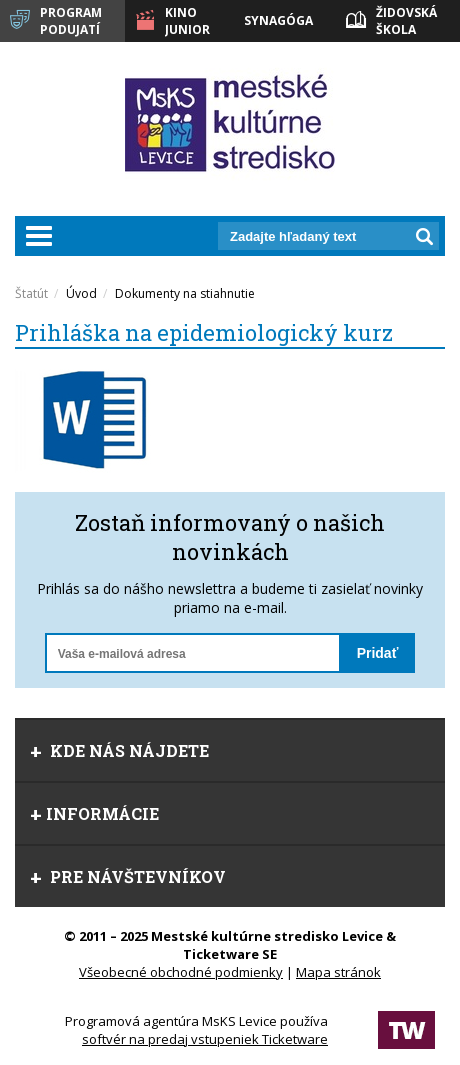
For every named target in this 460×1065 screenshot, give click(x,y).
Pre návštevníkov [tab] (128, 876)
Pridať (378, 653)
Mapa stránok (338, 972)
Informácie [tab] (94, 813)
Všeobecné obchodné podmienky (181, 972)
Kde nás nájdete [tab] (119, 750)
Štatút (31, 293)
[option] (122, 419)
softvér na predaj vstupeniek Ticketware (205, 1039)
